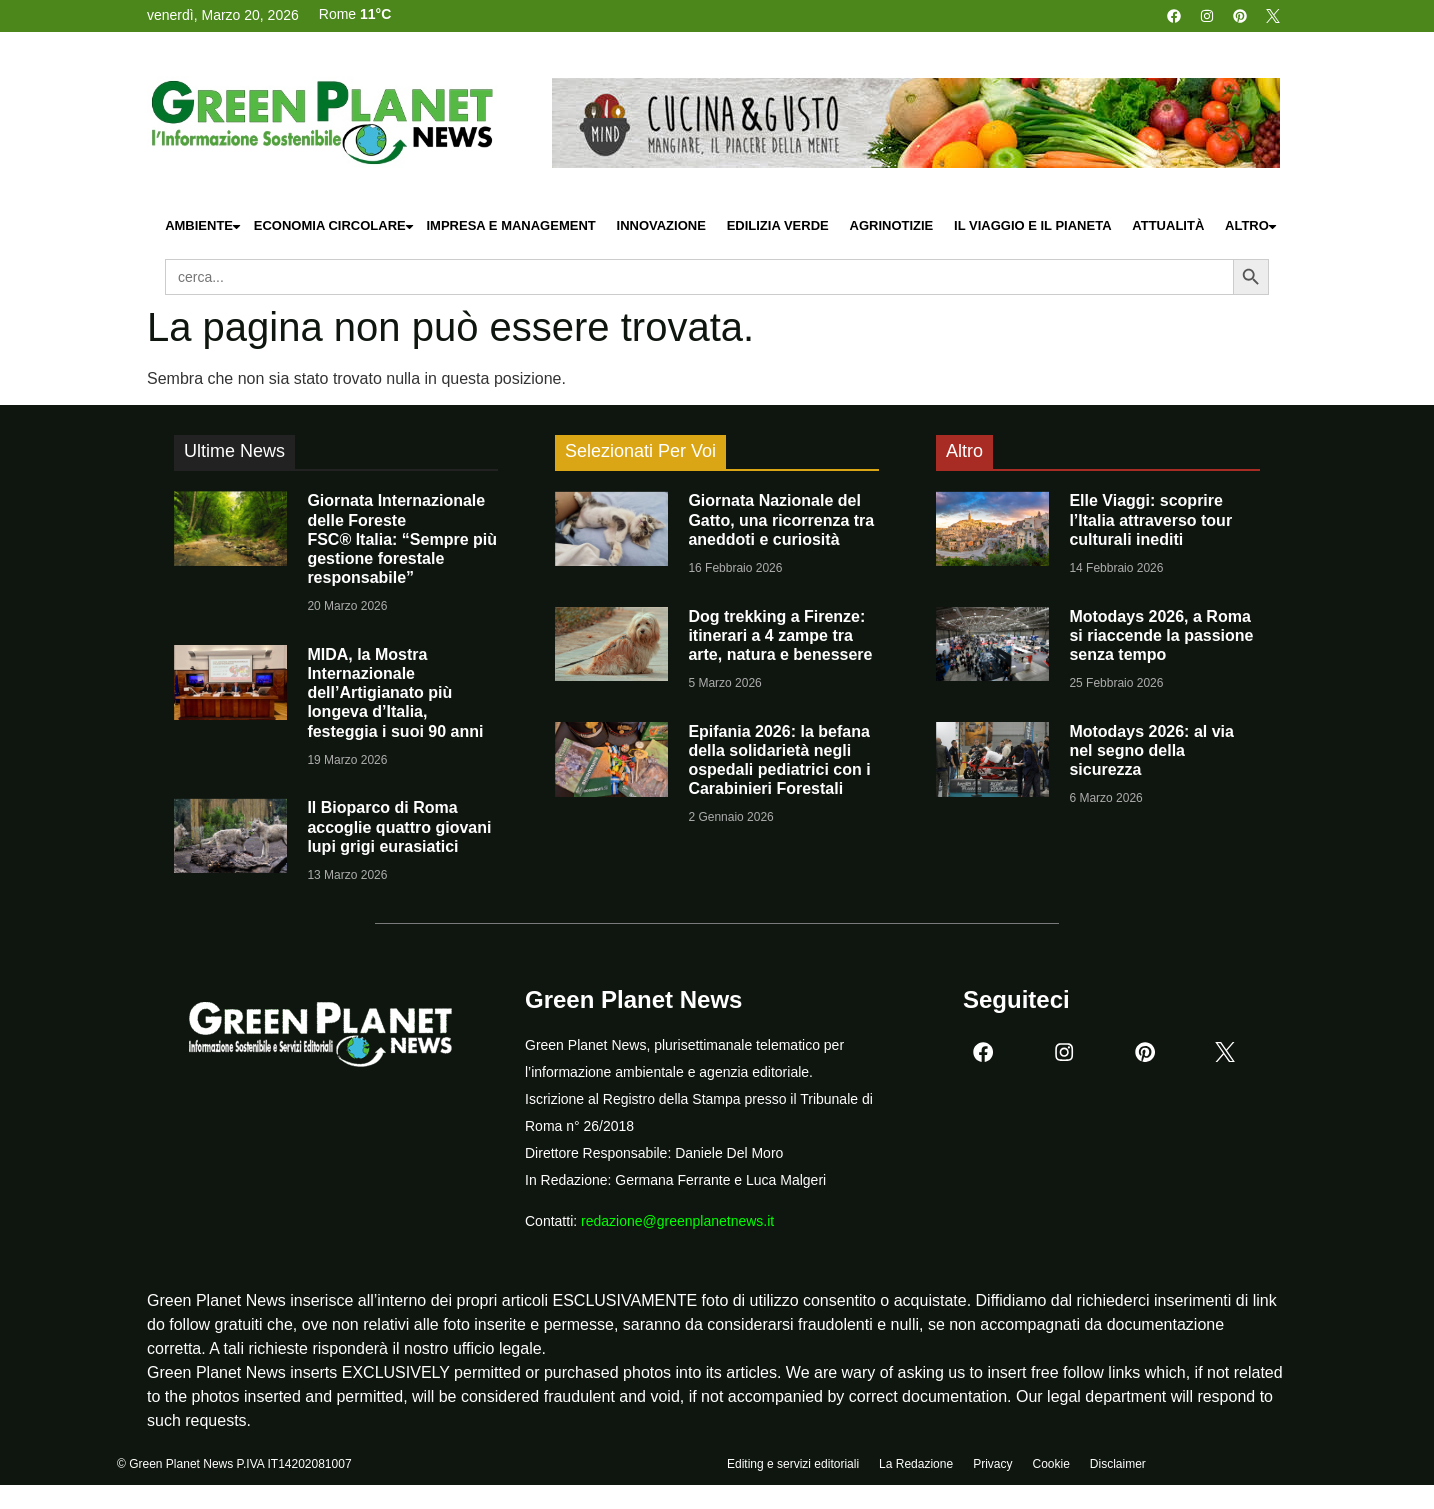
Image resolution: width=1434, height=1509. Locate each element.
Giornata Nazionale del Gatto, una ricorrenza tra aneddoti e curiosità (781, 519)
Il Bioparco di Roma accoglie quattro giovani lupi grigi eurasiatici (399, 826)
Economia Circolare (335, 226)
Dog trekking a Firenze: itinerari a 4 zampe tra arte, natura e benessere (780, 635)
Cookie (1050, 1466)
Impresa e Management (510, 225)
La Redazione (916, 1466)
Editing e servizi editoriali (793, 1466)
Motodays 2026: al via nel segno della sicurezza (1151, 750)
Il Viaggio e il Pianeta (1032, 225)
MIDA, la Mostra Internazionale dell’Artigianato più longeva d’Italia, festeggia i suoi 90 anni (395, 693)
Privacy (992, 1466)
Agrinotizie (892, 225)
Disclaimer (1118, 1466)
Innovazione (661, 225)
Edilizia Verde (778, 225)
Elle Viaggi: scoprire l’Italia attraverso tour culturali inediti (1150, 519)
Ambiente (204, 226)
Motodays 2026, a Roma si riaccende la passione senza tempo (1161, 635)
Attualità (1168, 225)
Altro (1252, 226)
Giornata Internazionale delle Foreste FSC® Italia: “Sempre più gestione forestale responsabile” (402, 539)
